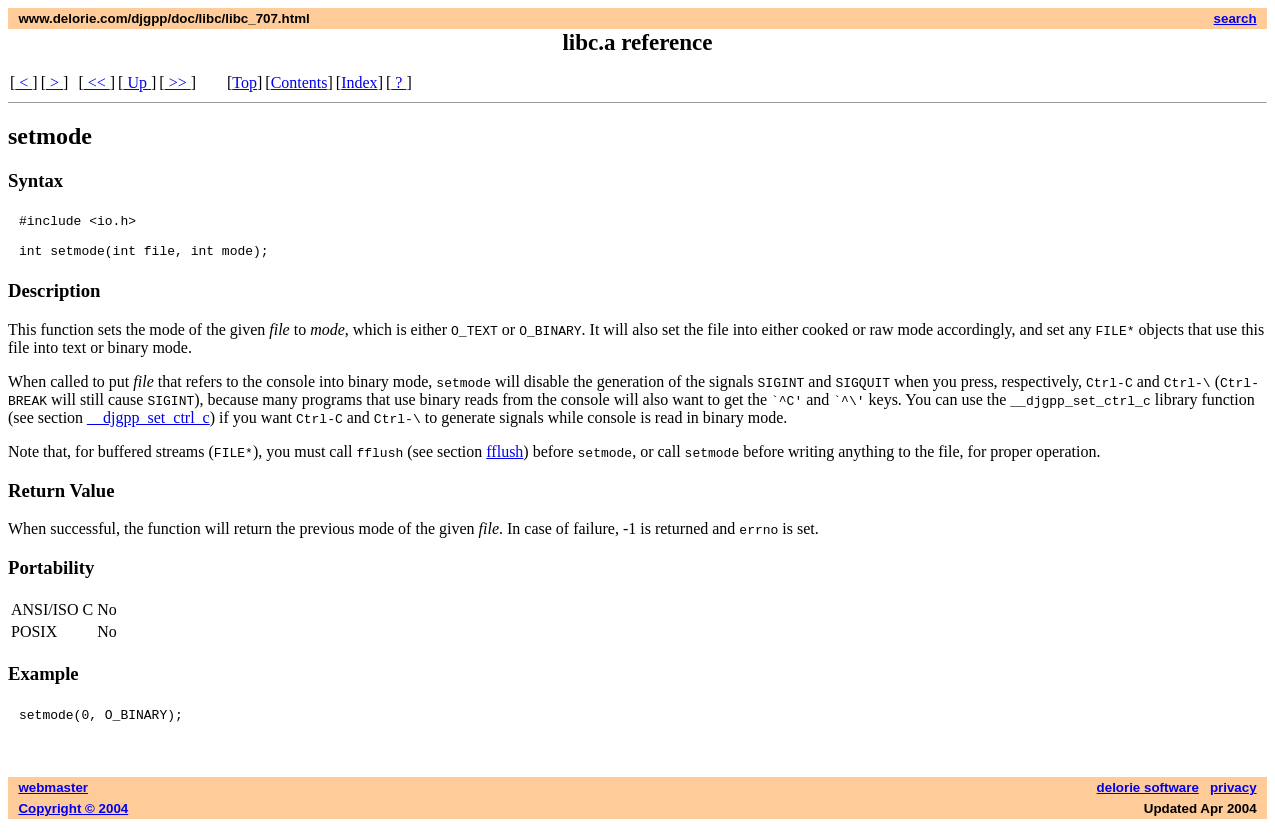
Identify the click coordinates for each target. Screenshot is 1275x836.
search (1235, 18)
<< (97, 82)
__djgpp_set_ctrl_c (148, 426)
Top (244, 82)
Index (359, 82)
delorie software (1148, 796)
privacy (1233, 796)
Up (137, 82)
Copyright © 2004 (73, 817)
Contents (299, 82)
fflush (504, 460)
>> (178, 82)
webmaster (53, 796)
